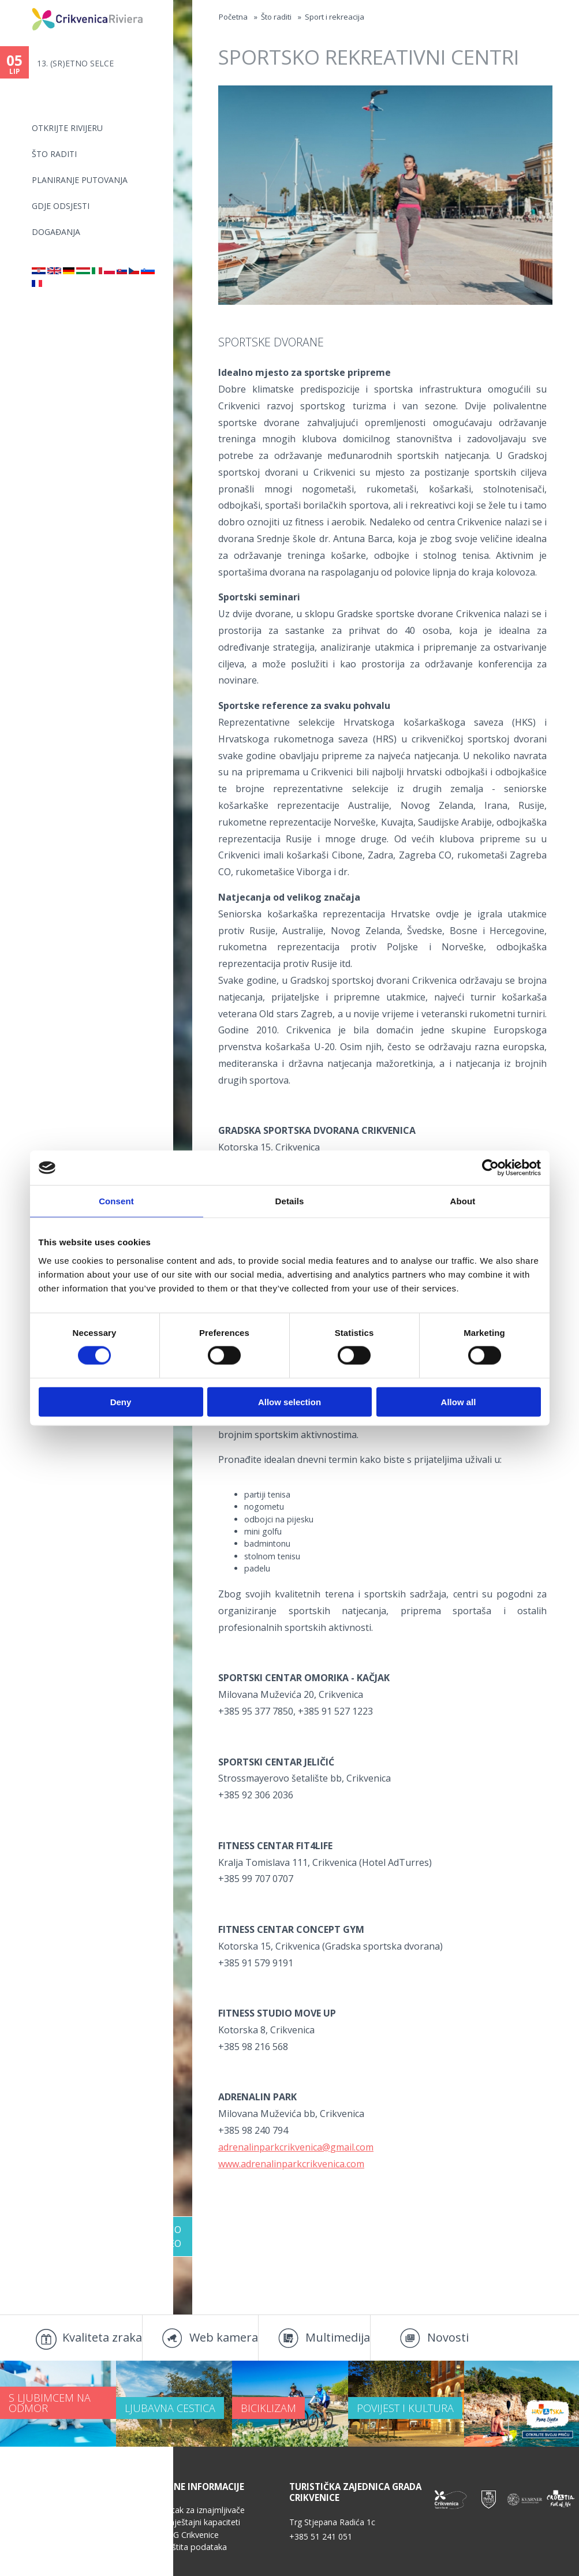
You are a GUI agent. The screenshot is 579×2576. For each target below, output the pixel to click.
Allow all (458, 1401)
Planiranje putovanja (80, 179)
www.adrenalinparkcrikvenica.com (291, 2163)
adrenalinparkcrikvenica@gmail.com (295, 2147)
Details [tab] (289, 1201)
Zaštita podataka (194, 2546)
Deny (121, 1401)
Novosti (448, 2337)
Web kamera (223, 2337)
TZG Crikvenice (190, 2534)
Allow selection (289, 1401)
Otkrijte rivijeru (67, 127)
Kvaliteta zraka (102, 2337)
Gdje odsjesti (60, 205)
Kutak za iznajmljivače (203, 2509)
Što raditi (54, 153)
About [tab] (463, 1201)
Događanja (56, 231)
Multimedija (337, 2337)
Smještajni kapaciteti (201, 2522)
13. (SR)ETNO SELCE (75, 63)
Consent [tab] (116, 1201)
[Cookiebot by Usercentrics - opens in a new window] (490, 1168)
